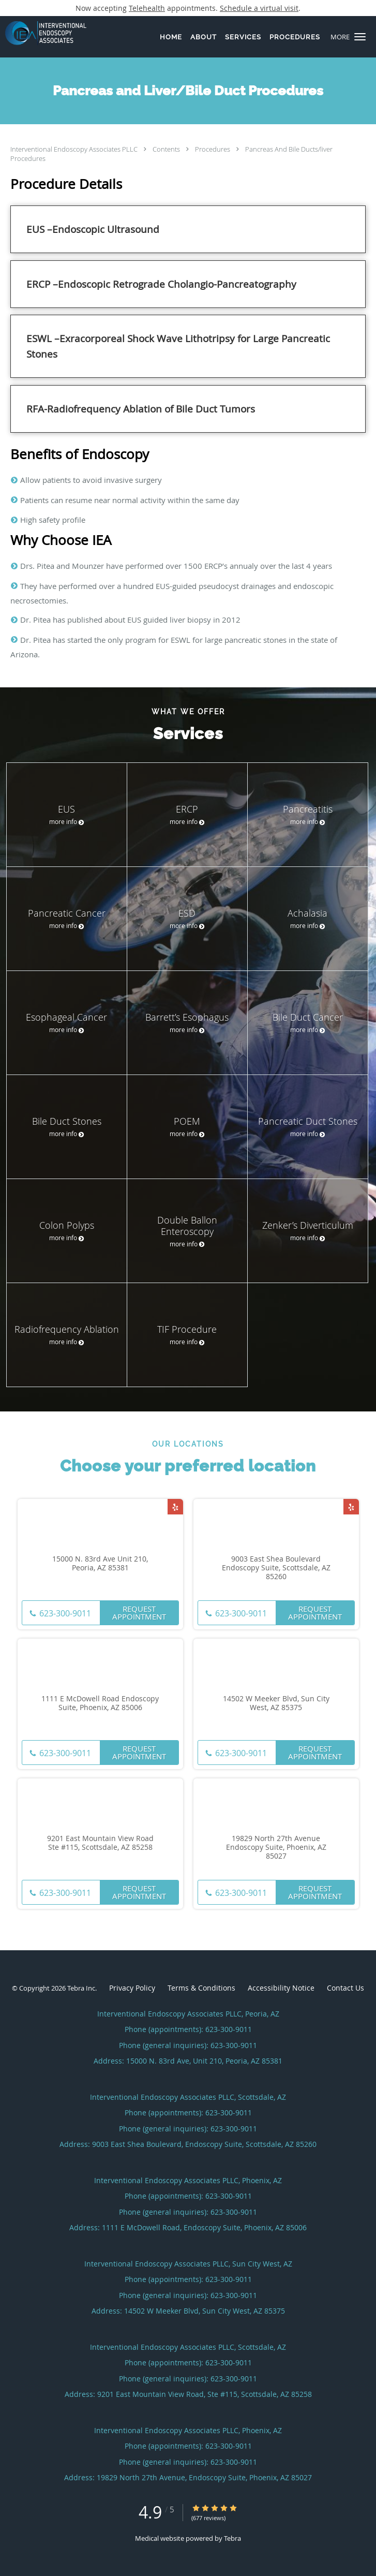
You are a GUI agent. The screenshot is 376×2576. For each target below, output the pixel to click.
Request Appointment (139, 1612)
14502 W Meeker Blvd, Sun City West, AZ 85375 (276, 1703)
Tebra (232, 2538)
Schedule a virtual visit (259, 8)
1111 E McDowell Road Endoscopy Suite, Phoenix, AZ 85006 (100, 1703)
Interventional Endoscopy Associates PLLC (74, 149)
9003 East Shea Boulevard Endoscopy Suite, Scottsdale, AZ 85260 (276, 1568)
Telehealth (147, 8)
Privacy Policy (132, 1988)
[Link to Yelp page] (175, 1506)
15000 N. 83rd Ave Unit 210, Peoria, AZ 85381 (100, 1563)
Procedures (213, 149)
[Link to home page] (58, 33)
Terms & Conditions (201, 1988)
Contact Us (345, 1988)
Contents (167, 149)
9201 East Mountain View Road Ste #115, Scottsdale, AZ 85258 (100, 1843)
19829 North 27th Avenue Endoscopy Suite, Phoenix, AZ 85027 (276, 1847)
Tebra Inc (81, 1988)
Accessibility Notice (281, 1988)
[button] (360, 36)
